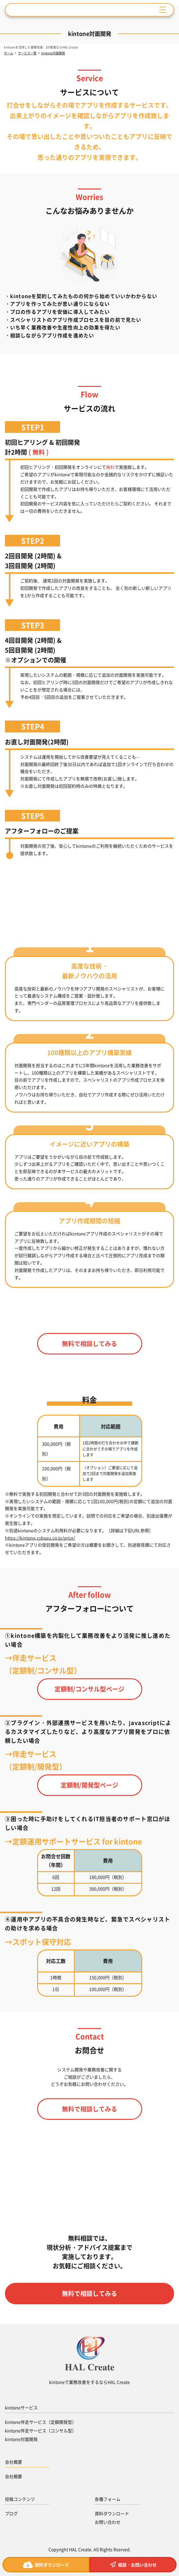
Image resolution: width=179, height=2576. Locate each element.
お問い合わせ (107, 2522)
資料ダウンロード (112, 2513)
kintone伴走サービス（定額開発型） (40, 2422)
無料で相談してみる (89, 1343)
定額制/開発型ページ (89, 1785)
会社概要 (13, 2476)
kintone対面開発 (21, 2439)
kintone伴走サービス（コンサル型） (40, 2430)
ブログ (11, 2513)
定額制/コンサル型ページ (89, 1688)
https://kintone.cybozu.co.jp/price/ (40, 1538)
